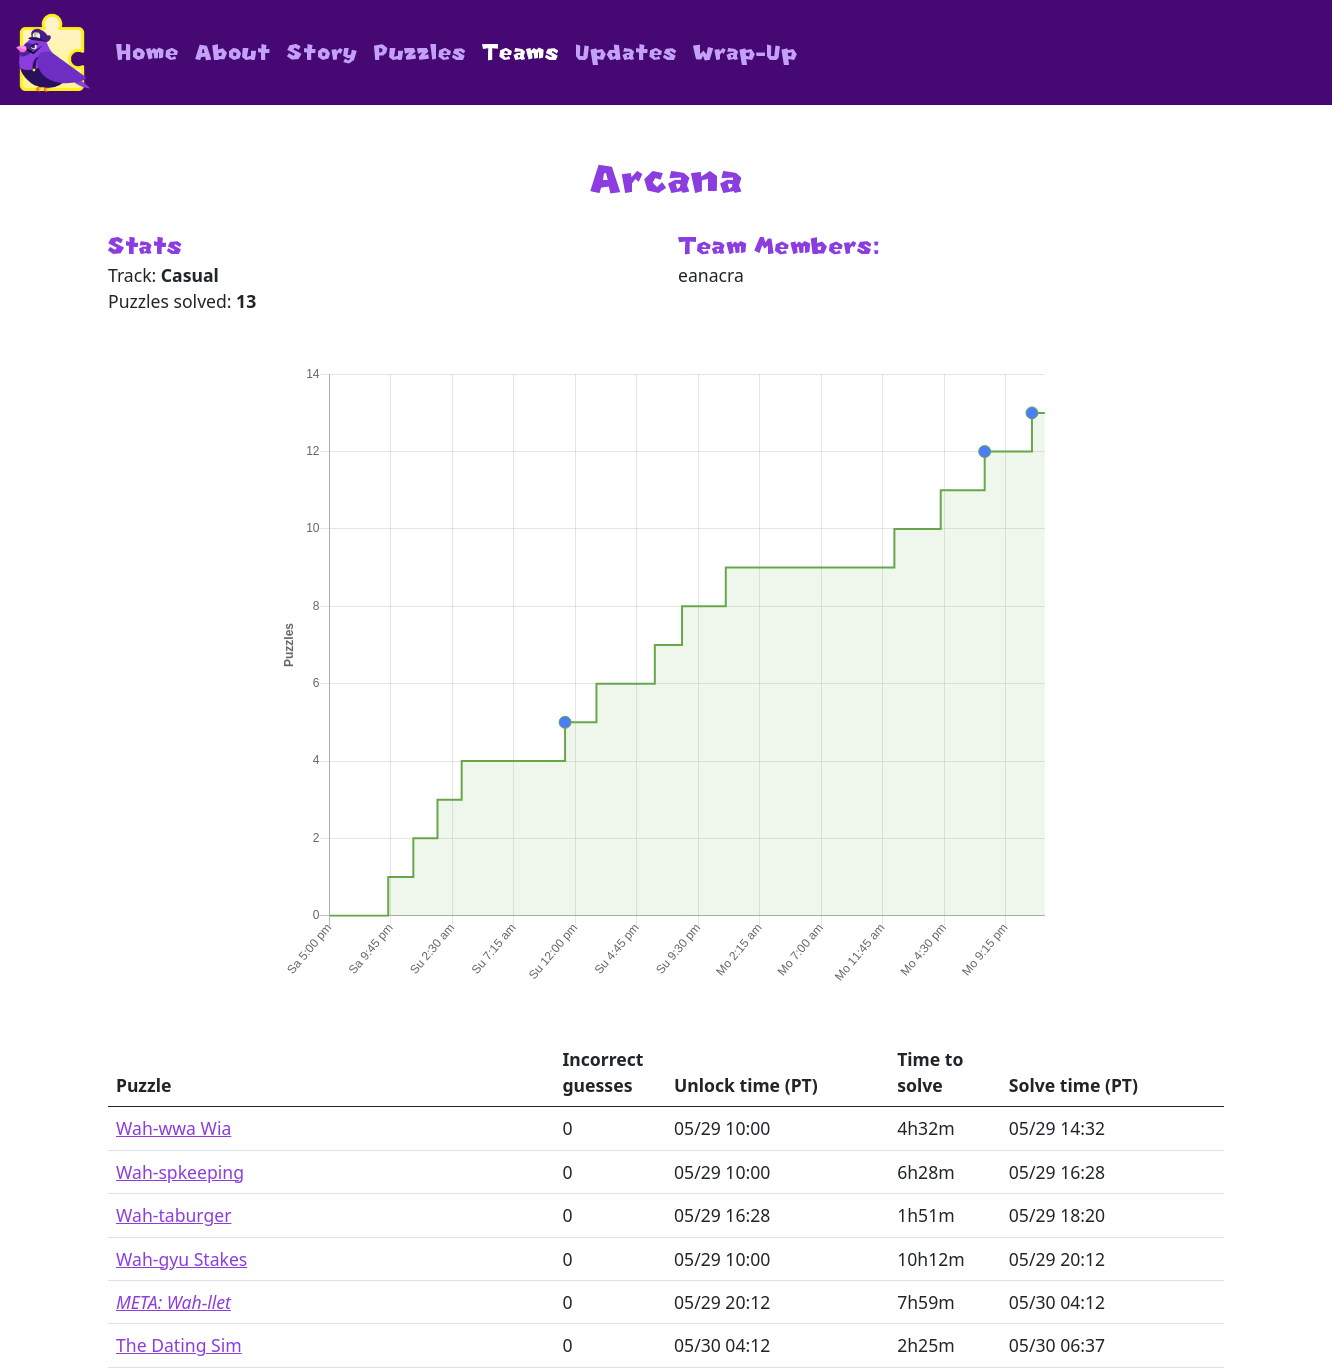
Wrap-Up (745, 52)
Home (147, 52)
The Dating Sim (179, 1345)
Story (322, 52)
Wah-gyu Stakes (181, 1259)
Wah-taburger (173, 1215)
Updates (626, 52)
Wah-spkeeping (180, 1172)
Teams (520, 52)
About (233, 52)
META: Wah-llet (173, 1302)
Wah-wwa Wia (173, 1128)
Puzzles (420, 52)
